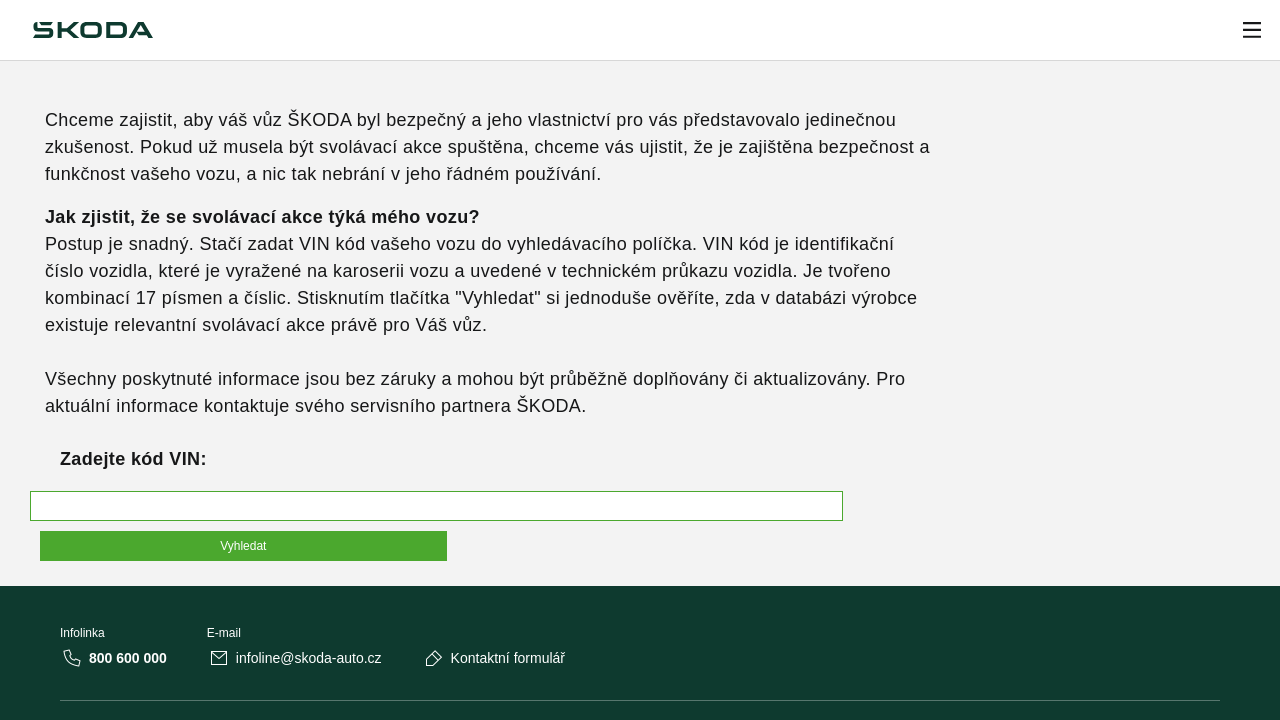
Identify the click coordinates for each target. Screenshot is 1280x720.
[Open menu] (1252, 30)
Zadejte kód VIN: (133, 459)
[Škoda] (93, 30)
